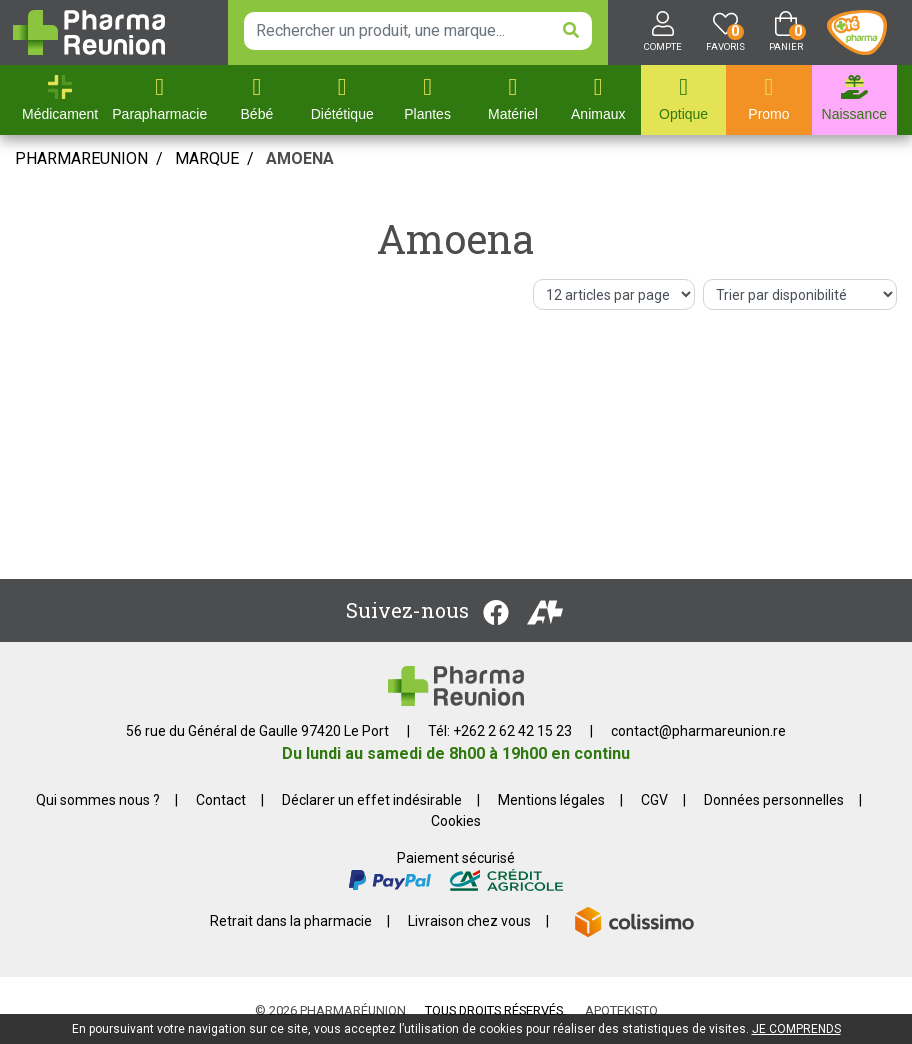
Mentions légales (551, 800)
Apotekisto (621, 1010)
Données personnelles (774, 800)
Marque (207, 158)
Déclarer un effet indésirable (372, 800)
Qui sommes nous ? (98, 800)
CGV (654, 800)
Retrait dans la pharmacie (291, 921)
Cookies (456, 821)
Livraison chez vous (469, 921)
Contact (221, 800)
